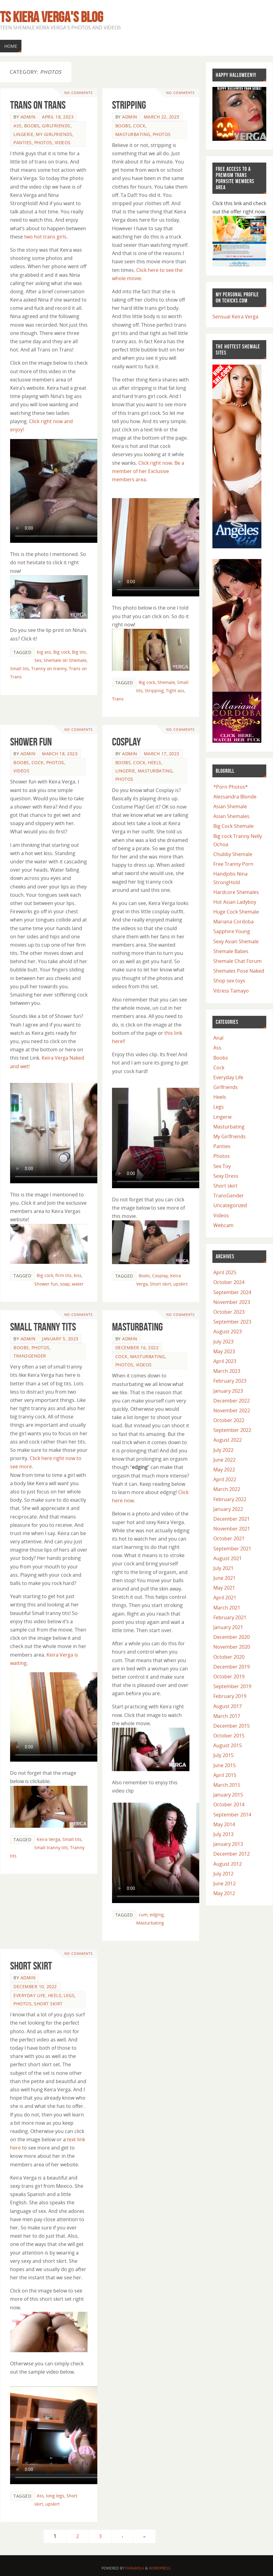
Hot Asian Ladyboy (234, 902)
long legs (55, 2496)
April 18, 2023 (57, 117)
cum (143, 1914)
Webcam (223, 1225)
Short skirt (160, 1284)
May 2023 (224, 1351)
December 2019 (231, 1666)
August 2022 (227, 1439)
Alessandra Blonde (234, 796)
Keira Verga (48, 1839)
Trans (118, 699)
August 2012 (227, 1864)
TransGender (29, 1356)
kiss (77, 1275)
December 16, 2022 (137, 1347)
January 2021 (228, 1627)
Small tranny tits (43, 1327)
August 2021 (227, 1558)
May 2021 (224, 1587)
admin (28, 117)
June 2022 (224, 1459)
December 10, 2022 (35, 1986)
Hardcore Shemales (236, 892)
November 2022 (231, 1410)
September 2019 (232, 1686)
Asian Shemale (230, 806)
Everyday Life (29, 1995)
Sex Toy (222, 1166)
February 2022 (229, 1499)
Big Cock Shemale (233, 826)
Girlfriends (56, 126)
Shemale (166, 682)
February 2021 (229, 1617)
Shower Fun (31, 742)
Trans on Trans (37, 105)
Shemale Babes (231, 951)
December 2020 (231, 1637)
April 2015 (224, 1775)
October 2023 (229, 1312)
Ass (17, 126)
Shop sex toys (229, 980)
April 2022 (224, 1479)
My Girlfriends (54, 134)
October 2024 (229, 1282)
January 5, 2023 (60, 1339)
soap (65, 1284)
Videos (63, 142)
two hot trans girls (45, 236)
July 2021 (223, 1568)
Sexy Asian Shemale (236, 941)
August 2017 (227, 1706)
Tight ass (175, 690)
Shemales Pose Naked (238, 970)
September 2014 (232, 1814)
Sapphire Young (231, 931)
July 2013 (223, 1834)
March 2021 (226, 1607)
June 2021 (224, 1578)
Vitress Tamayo (231, 990)
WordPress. (160, 2568)
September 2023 (232, 1321)
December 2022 (231, 1400)
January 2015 (228, 1794)
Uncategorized (230, 1205)
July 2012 (223, 1873)
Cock (139, 126)
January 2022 (228, 1509)
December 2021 (231, 1518)
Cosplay (126, 742)
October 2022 (229, 1420)
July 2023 (223, 1341)
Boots (144, 1276)
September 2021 (232, 1548)
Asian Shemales (231, 816)
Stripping (129, 105)
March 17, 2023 (161, 754)
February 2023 (229, 1380)
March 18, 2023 (59, 754)
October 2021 (229, 1538)
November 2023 (231, 1302)
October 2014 (229, 1804)
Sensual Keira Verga (235, 316)
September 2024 (232, 1292)
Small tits (19, 668)
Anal (218, 1038)
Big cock (61, 652)
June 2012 (224, 1883)
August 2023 (227, 1331)
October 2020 (229, 1657)
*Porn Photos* (230, 786)
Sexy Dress (225, 1176)
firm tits (63, 1275)
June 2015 (224, 1765)
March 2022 (226, 1489)
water (78, 1284)
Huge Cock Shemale (236, 911)
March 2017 (226, 1716)
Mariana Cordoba (233, 921)
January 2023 (228, 1391)
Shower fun (46, 1284)
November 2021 (231, 1528)
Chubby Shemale (232, 854)
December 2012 (231, 1853)
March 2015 (226, 1785)
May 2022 (224, 1469)
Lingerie (23, 134)
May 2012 (224, 1893)
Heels (154, 762)
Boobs (32, 126)
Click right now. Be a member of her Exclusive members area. (148, 471)
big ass (44, 652)
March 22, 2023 (161, 117)
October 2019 (229, 1676)
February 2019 (229, 1696)
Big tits (79, 652)
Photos (43, 142)
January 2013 (228, 1844)
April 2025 (224, 1272)
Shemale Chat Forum (237, 961)
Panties (22, 142)
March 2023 (226, 1371)
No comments (78, 92)
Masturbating (132, 134)
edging (157, 1914)
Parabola (134, 2568)
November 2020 (231, 1646)
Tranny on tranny (49, 668)
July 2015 (223, 1755)
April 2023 (224, 1361)
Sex (37, 660)
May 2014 (224, 1824)
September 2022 (232, 1430)
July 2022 (223, 1450)
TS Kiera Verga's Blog (51, 17)
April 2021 (224, 1597)
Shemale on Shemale (65, 660)
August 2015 (227, 1745)
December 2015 (231, 1725)
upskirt (180, 1284)
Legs (69, 1995)
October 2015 (229, 1735)
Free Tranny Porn (233, 864)
